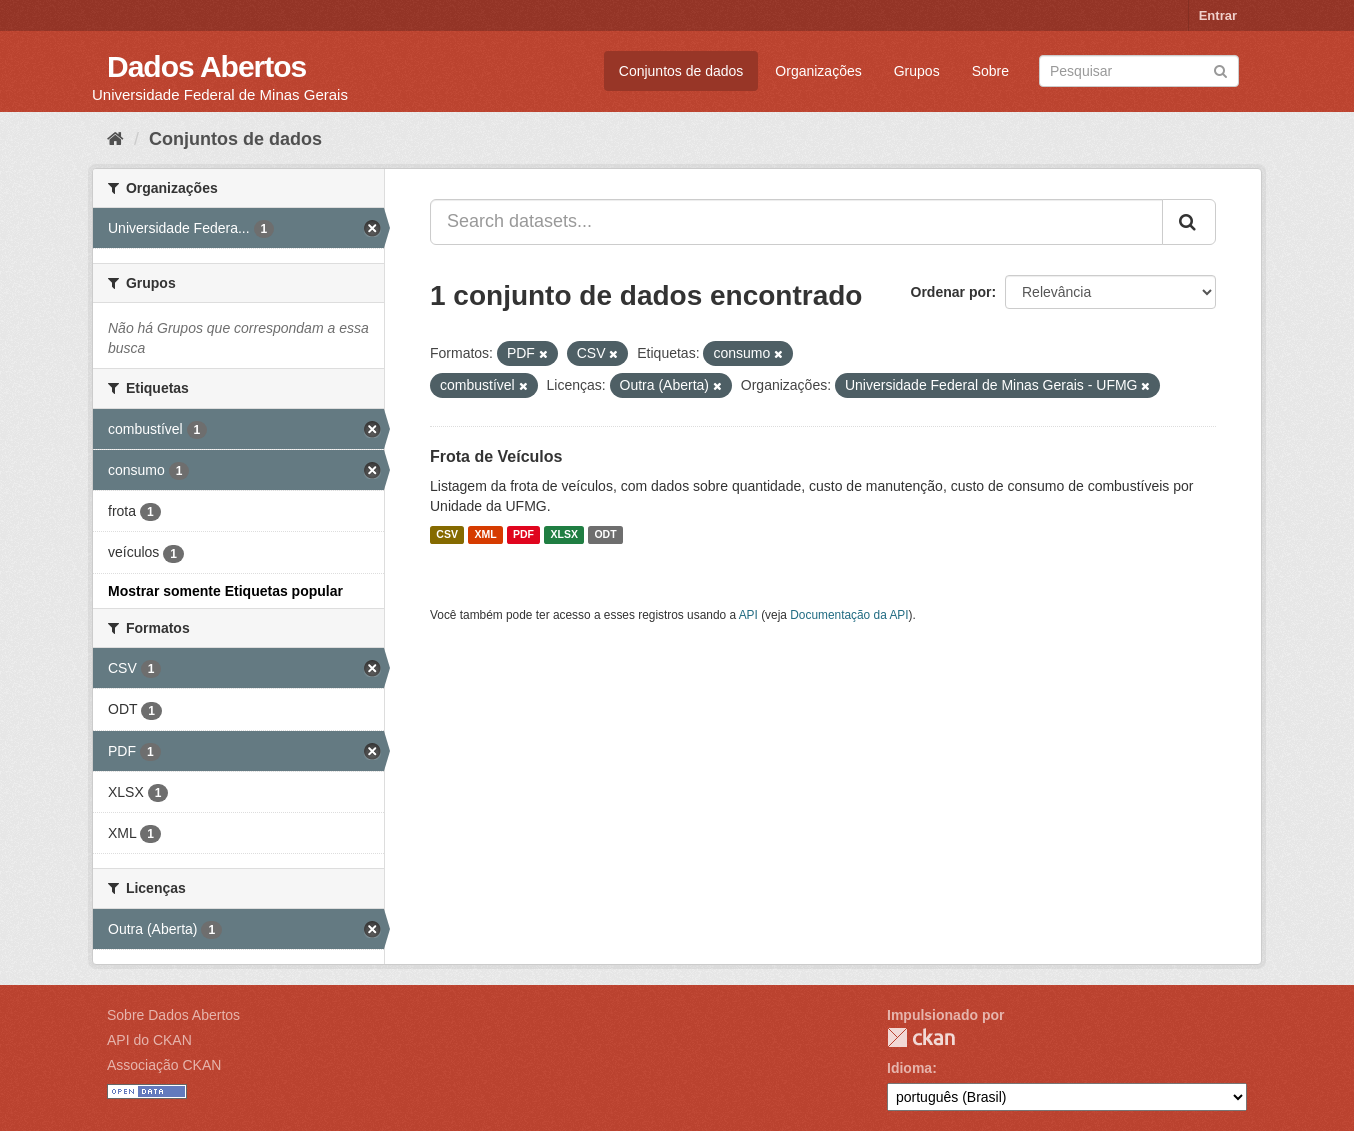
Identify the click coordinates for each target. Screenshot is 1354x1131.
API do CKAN (149, 1040)
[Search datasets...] (796, 222)
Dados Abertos (206, 66)
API (748, 615)
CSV (447, 535)
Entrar (1218, 15)
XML (485, 535)
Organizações (818, 71)
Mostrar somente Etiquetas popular (225, 591)
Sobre (990, 71)
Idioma (909, 1068)
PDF (523, 535)
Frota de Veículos (496, 456)
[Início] (115, 139)
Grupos (917, 71)
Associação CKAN (164, 1065)
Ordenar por (951, 292)
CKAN (921, 1037)
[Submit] (1220, 69)
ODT (605, 535)
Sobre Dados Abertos (173, 1015)
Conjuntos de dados (681, 71)
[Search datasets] (1139, 71)
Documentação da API (849, 615)
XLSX (564, 535)
